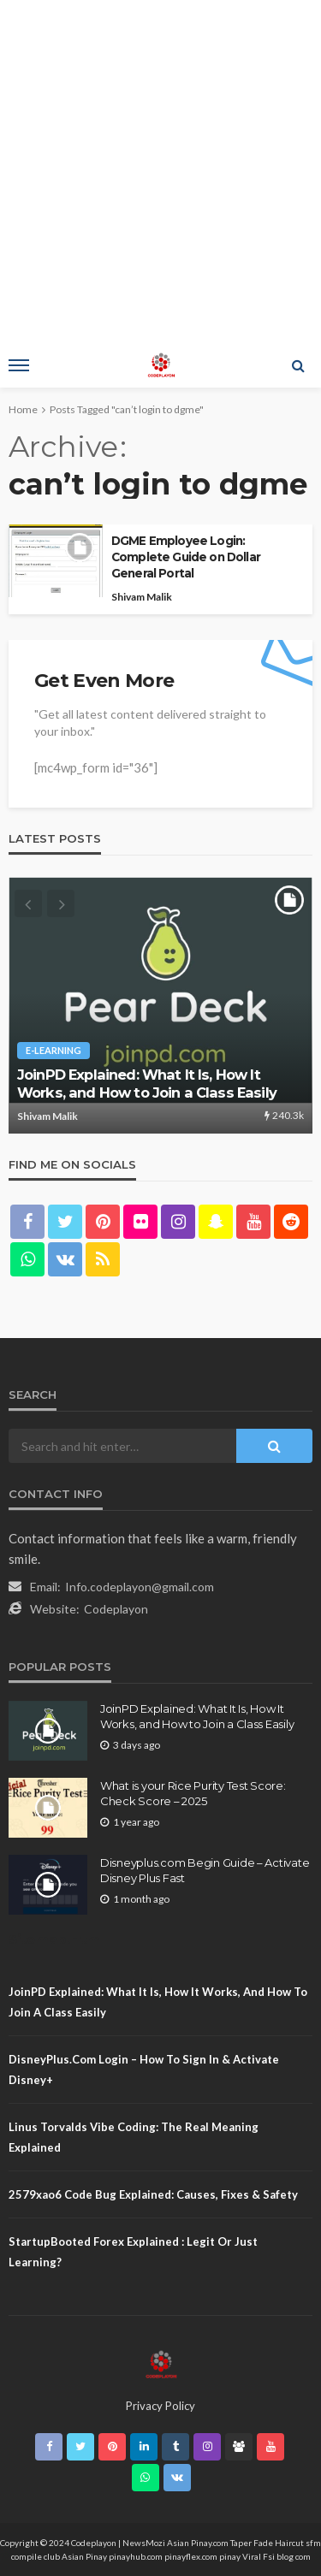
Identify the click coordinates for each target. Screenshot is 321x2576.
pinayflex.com (190, 2556)
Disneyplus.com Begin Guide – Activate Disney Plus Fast (204, 1870)
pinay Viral (241, 2556)
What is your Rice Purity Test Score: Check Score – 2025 (193, 1793)
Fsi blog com (287, 2556)
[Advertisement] (160, 169)
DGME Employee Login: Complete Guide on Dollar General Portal (185, 557)
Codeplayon (116, 1609)
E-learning (53, 1050)
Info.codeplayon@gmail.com (139, 1586)
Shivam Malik (141, 596)
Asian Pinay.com (198, 2543)
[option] (160, 1005)
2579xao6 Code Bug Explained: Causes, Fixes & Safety (153, 2194)
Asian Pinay (84, 2556)
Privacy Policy (160, 2406)
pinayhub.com (136, 2556)
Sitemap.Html (56, 1939)
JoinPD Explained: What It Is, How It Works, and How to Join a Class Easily (146, 1083)
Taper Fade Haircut (267, 2543)
